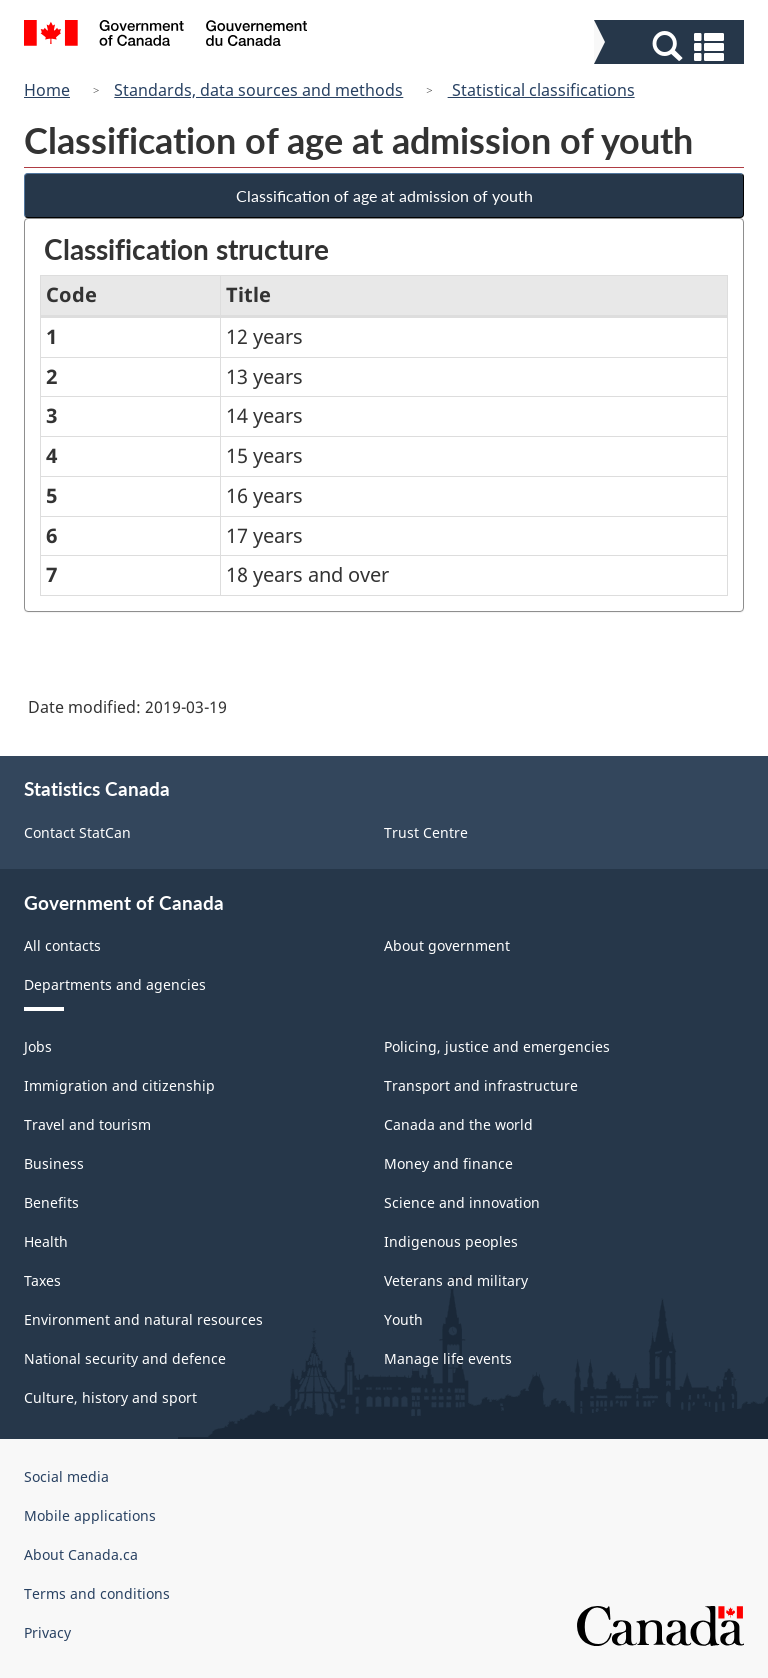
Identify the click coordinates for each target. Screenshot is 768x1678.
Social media (66, 1476)
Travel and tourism (87, 1124)
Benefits (51, 1202)
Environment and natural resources (143, 1319)
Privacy (47, 1632)
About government (447, 945)
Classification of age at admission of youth (384, 195)
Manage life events (448, 1358)
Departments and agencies (115, 984)
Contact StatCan (77, 832)
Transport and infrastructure (481, 1085)
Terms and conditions (97, 1593)
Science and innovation (462, 1202)
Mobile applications (90, 1515)
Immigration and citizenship (119, 1085)
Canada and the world (458, 1124)
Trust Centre (426, 832)
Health (46, 1241)
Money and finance (448, 1163)
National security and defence (125, 1358)
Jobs (38, 1046)
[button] (671, 46)
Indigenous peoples (451, 1241)
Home (47, 90)
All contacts (62, 945)
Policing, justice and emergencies (497, 1046)
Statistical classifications (541, 90)
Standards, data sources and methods (258, 90)
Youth (403, 1319)
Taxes (42, 1280)
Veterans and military (456, 1280)
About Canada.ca (81, 1554)
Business (54, 1163)
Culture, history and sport (110, 1397)
